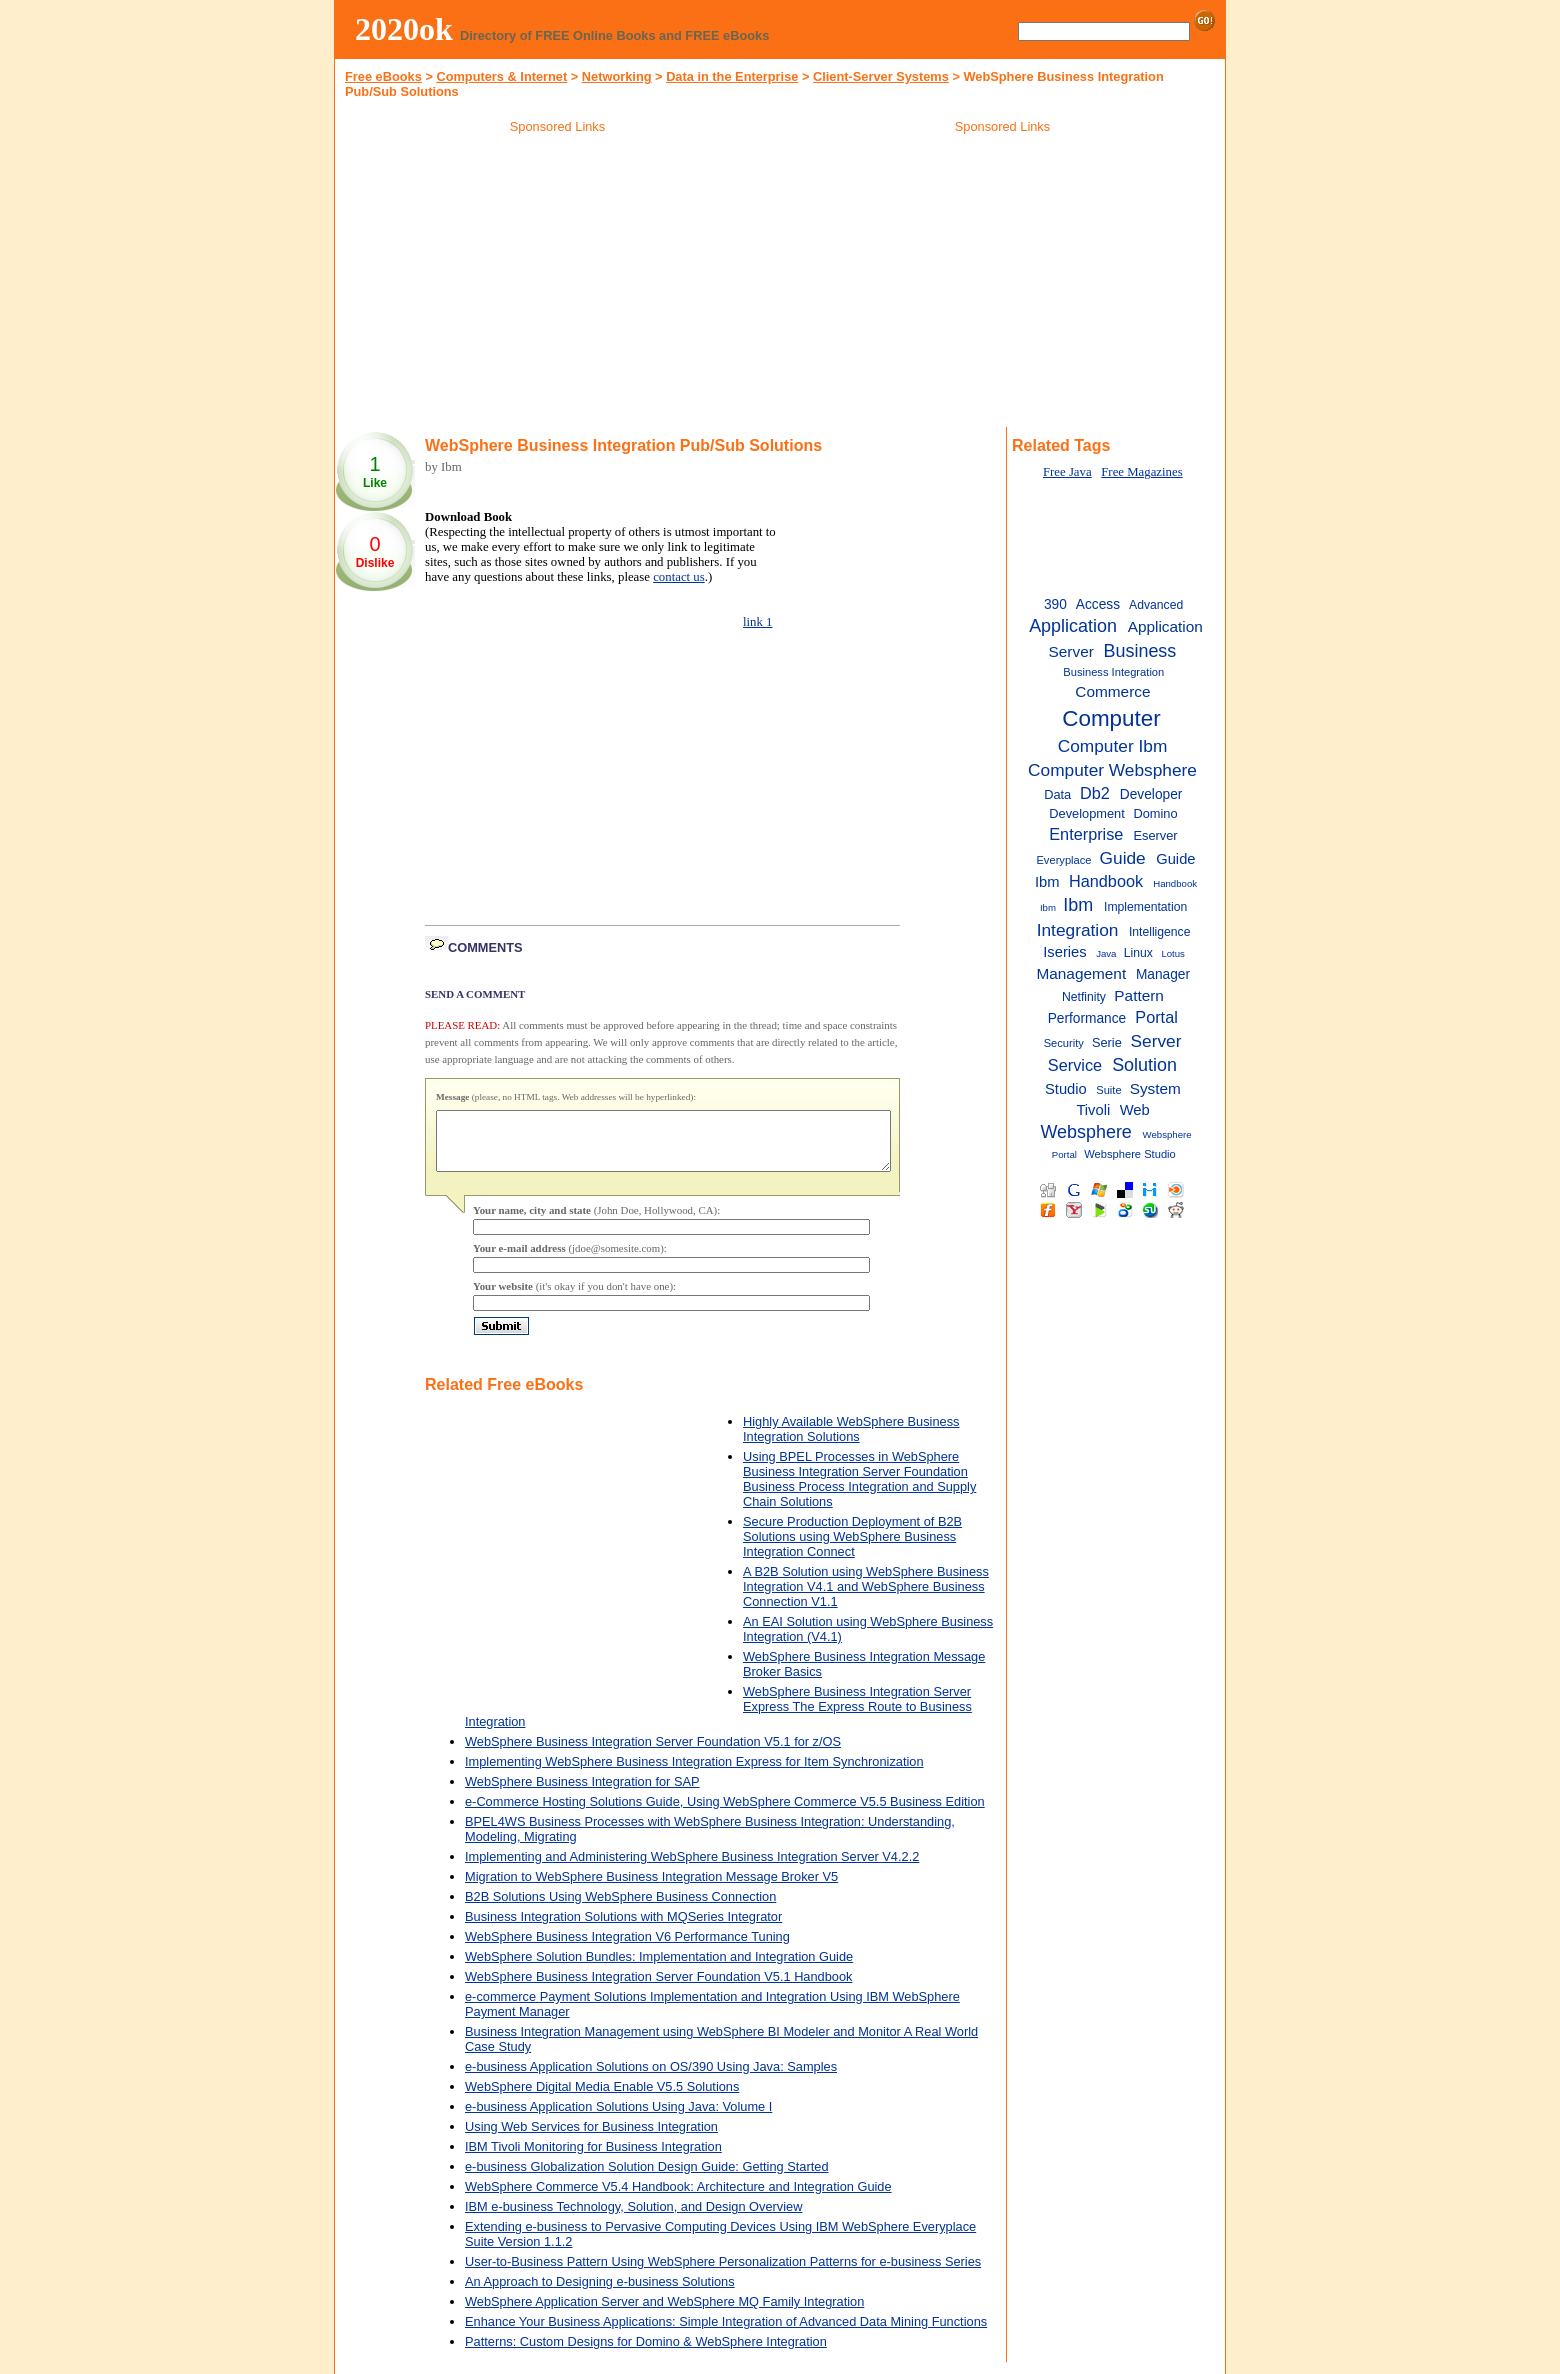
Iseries (1064, 952)
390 (1055, 604)
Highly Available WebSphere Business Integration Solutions (851, 1441)
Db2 (1095, 793)
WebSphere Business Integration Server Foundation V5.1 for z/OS (653, 1753)
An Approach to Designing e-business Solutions (600, 2293)
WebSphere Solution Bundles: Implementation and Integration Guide (659, 1968)
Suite (1108, 1090)
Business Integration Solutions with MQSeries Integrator (623, 1928)
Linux (1138, 953)
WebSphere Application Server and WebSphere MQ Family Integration (664, 2313)
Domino (1155, 813)
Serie (1107, 1042)
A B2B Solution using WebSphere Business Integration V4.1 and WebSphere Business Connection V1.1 (866, 1598)
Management (1081, 973)
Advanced (1156, 605)
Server (1156, 1041)
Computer (1111, 718)
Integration (1078, 930)
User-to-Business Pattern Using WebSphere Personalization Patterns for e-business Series (723, 2273)
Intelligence (1160, 932)
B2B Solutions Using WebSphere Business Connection (620, 1908)
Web (1135, 1110)
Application (1073, 626)
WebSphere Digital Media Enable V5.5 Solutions (602, 2098)
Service (1075, 1065)
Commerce (1112, 691)
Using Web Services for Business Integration (591, 2138)
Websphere (1085, 1132)
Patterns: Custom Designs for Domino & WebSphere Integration (646, 2353)
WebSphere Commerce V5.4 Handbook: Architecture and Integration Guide (678, 2198)
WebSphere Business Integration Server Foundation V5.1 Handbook (658, 1988)
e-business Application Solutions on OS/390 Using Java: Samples (651, 2078)
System (1155, 1088)
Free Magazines (1141, 472)
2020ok (404, 29)
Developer (1151, 794)
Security (1064, 1043)
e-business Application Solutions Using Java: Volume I (618, 2118)
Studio (1066, 1089)
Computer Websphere (1112, 770)
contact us (679, 577)
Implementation (1145, 907)
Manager (1163, 974)
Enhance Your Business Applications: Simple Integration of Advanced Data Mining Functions (726, 2333)
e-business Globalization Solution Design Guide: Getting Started (647, 2178)
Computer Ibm (1113, 746)
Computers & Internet (501, 76)
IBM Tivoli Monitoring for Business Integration (593, 2158)
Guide (1123, 858)
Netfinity (1084, 997)
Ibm (1078, 905)
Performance (1087, 1018)
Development (1087, 813)
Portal (1156, 1017)
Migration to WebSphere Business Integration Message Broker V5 (651, 1888)
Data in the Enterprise (732, 76)
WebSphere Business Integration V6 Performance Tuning (627, 1948)
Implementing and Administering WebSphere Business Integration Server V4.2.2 (692, 1868)
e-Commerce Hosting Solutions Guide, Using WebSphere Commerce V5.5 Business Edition (725, 1813)
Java (1106, 953)
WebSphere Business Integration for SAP (582, 1793)
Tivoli (1093, 1110)
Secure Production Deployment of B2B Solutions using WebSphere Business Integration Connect (852, 1548)
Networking (617, 76)
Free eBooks (383, 76)
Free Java (1067, 472)
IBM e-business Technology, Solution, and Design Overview (633, 2218)
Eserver (1155, 835)
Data (1057, 794)
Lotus (1173, 953)
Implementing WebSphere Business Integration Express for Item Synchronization (694, 1773)
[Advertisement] (558, 284)
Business (1140, 651)
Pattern (1139, 995)
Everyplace (1063, 860)
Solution (1144, 1065)
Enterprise (1086, 834)
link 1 (758, 622)
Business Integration (1113, 672)
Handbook (1106, 881)
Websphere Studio (1129, 1154)
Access (1098, 604)
